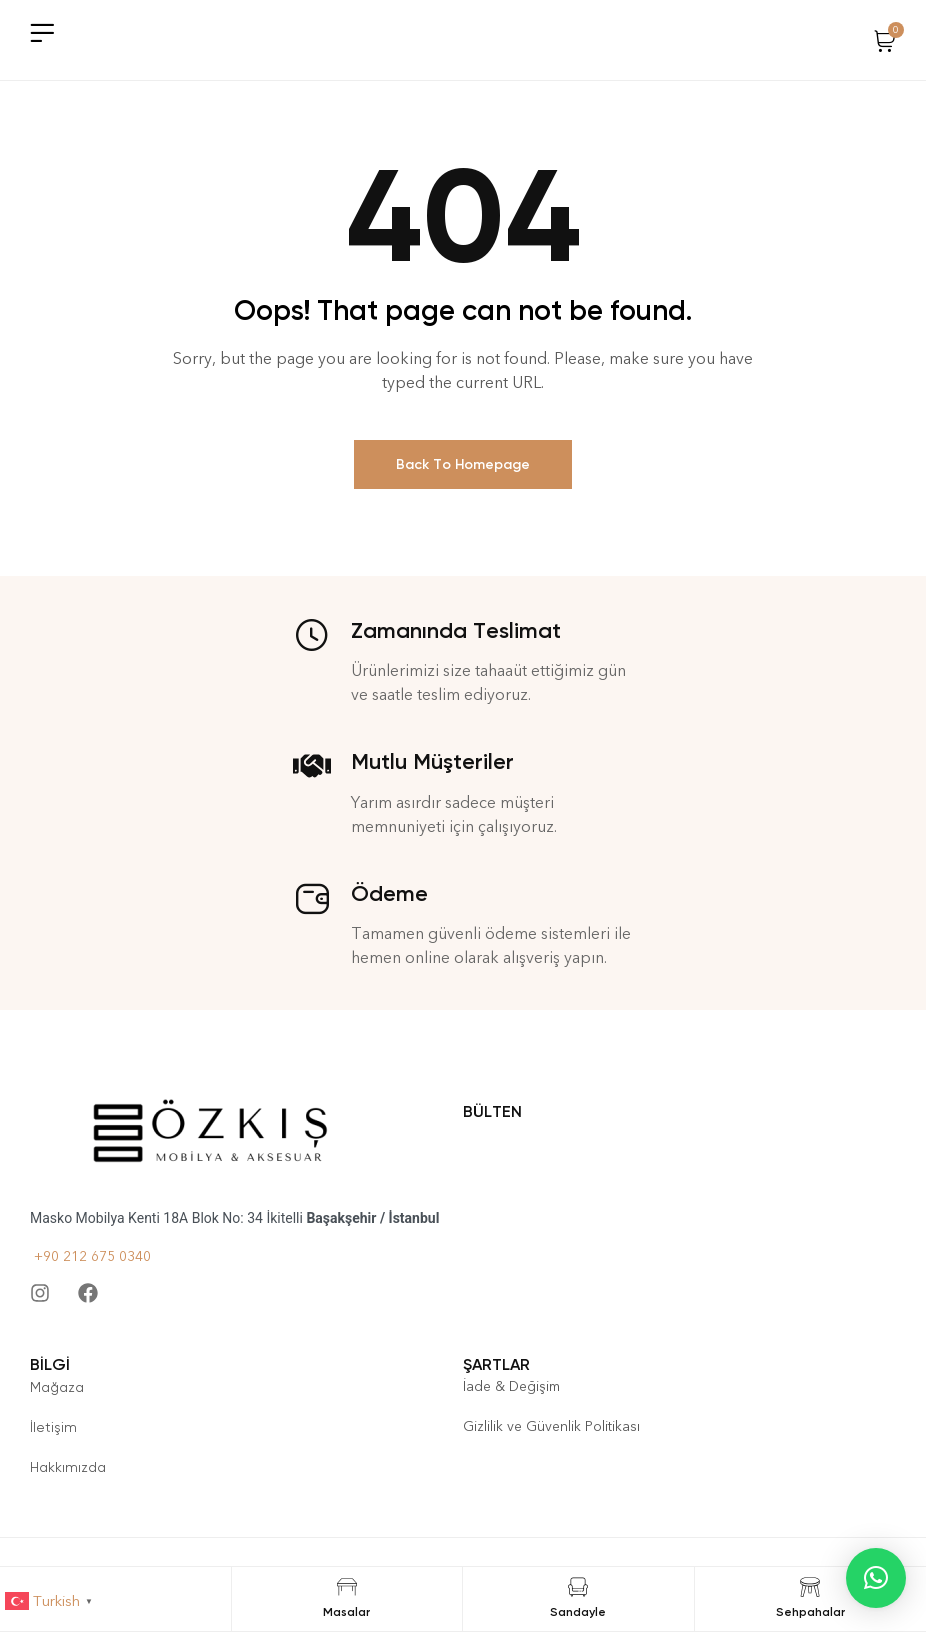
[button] (876, 1578)
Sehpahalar (810, 1612)
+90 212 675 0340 (90, 1256)
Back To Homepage (463, 464)
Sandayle (578, 1612)
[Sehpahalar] (810, 1587)
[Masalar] (347, 1587)
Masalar (346, 1612)
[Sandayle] (578, 1587)
